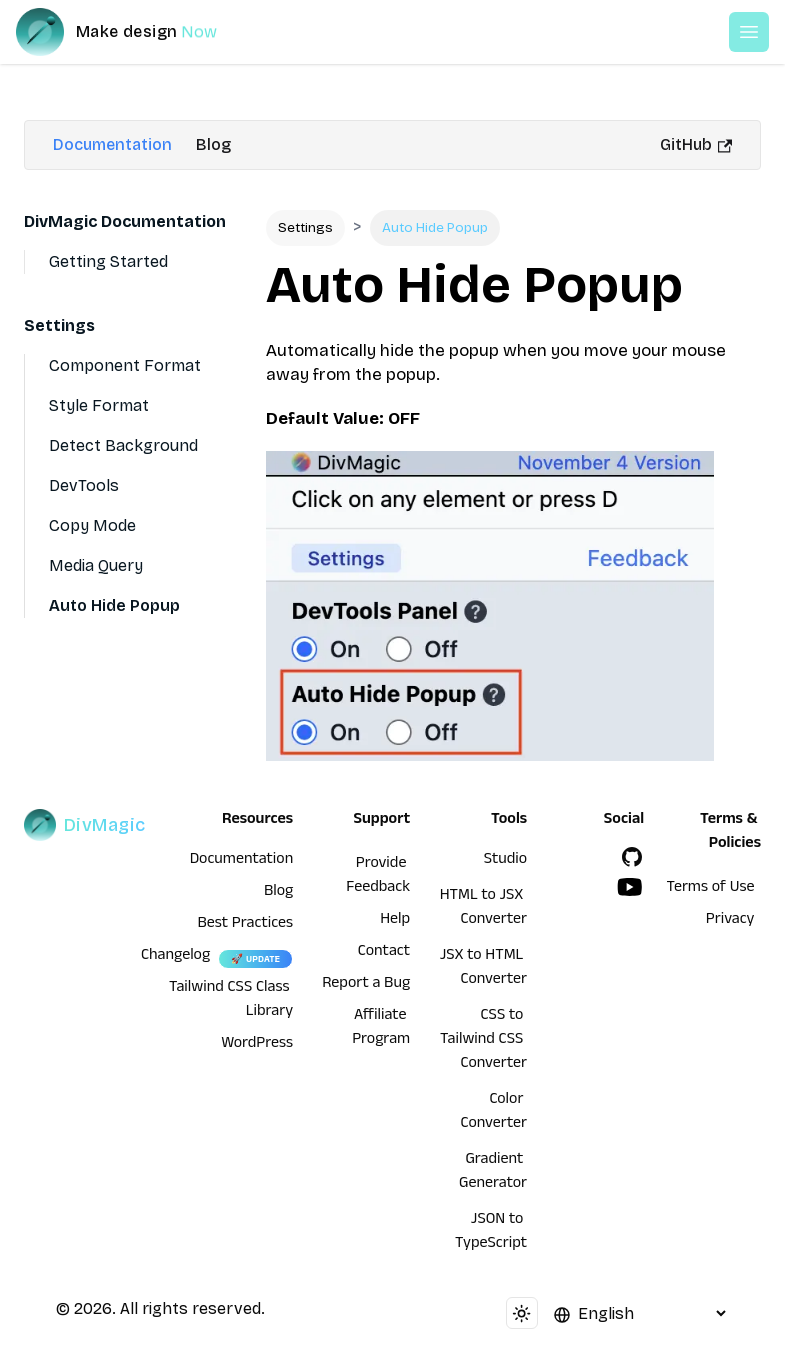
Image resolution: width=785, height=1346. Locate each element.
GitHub (696, 144)
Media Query (96, 565)
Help (395, 921)
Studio (505, 861)
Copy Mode (92, 525)
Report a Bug (366, 985)
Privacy (730, 921)
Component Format (125, 365)
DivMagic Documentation (125, 221)
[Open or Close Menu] (749, 32)
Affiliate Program (381, 1029)
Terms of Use (711, 889)
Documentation (112, 144)
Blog (213, 144)
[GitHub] (632, 857)
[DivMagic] (136, 32)
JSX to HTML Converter (483, 969)
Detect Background (123, 445)
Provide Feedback (378, 877)
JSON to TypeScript (491, 1233)
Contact (384, 953)
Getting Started (108, 261)
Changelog (175, 957)
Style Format (99, 405)
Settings (59, 325)
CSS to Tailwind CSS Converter (483, 1041)
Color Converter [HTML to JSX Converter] (494, 1113)
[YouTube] (630, 887)
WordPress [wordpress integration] (257, 1045)
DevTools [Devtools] (84, 485)
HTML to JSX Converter (483, 909)
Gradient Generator (493, 1173)
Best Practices (245, 925)
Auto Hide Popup (114, 605)
